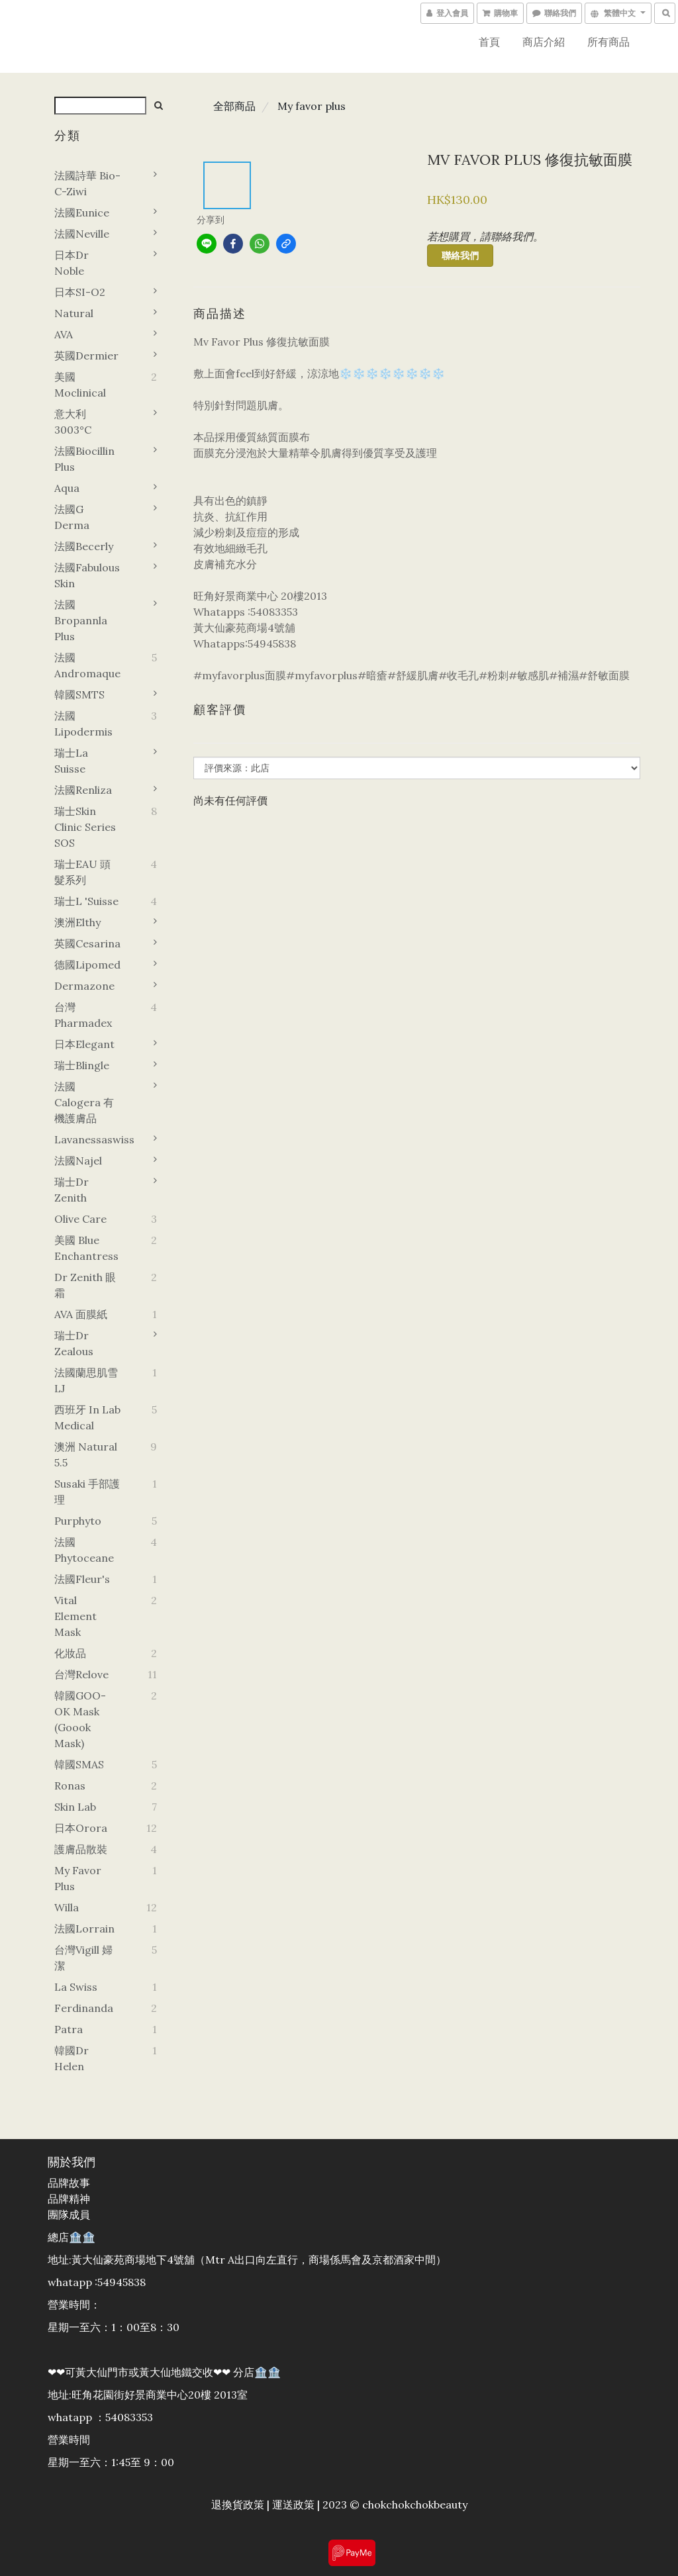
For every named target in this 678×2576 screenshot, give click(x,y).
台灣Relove (81, 1674)
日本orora (80, 1828)
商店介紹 (543, 41)
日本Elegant (84, 1044)
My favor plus (77, 1878)
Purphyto (77, 1520)
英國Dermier (86, 355)
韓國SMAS (79, 1764)
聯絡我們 (460, 256)
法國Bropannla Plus (80, 620)
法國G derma (71, 517)
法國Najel (78, 1160)
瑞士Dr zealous (73, 1343)
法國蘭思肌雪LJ (86, 1380)
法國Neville (81, 233)
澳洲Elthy (77, 922)
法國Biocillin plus (84, 458)
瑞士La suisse (71, 760)
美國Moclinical (80, 384)
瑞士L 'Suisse (86, 901)
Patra (68, 2029)
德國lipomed (87, 964)
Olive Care (80, 1218)
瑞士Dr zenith (71, 1189)
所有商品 (608, 41)
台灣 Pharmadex (83, 1014)
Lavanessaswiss (87, 1139)
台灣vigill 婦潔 (83, 1957)
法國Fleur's (82, 1579)
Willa (66, 1907)
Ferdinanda (83, 2008)
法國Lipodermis (83, 723)
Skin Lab (75, 1806)
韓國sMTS (79, 694)
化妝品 (70, 1653)
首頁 (489, 41)
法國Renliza (83, 789)
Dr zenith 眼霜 (85, 1285)
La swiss (75, 1986)
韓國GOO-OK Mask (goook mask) (80, 1719)
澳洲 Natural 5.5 (85, 1454)
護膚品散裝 (80, 1849)
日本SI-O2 (79, 292)
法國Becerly (83, 546)
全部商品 (234, 106)
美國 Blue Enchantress (86, 1248)
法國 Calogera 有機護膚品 (84, 1102)
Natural (73, 313)
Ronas (69, 1785)
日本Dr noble (71, 262)
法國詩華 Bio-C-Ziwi (87, 183)
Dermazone (84, 985)
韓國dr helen (71, 2058)
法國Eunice (81, 212)
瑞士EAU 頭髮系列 (82, 871)
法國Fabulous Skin (87, 575)
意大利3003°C (72, 421)
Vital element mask (75, 1616)
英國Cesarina (87, 943)
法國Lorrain (84, 1928)
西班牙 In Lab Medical (87, 1417)
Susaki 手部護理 (87, 1491)
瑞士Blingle (81, 1065)
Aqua (66, 488)
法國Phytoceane (84, 1549)
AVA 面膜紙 (80, 1314)
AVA (63, 334)
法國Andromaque (87, 665)
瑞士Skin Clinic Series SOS (85, 826)
